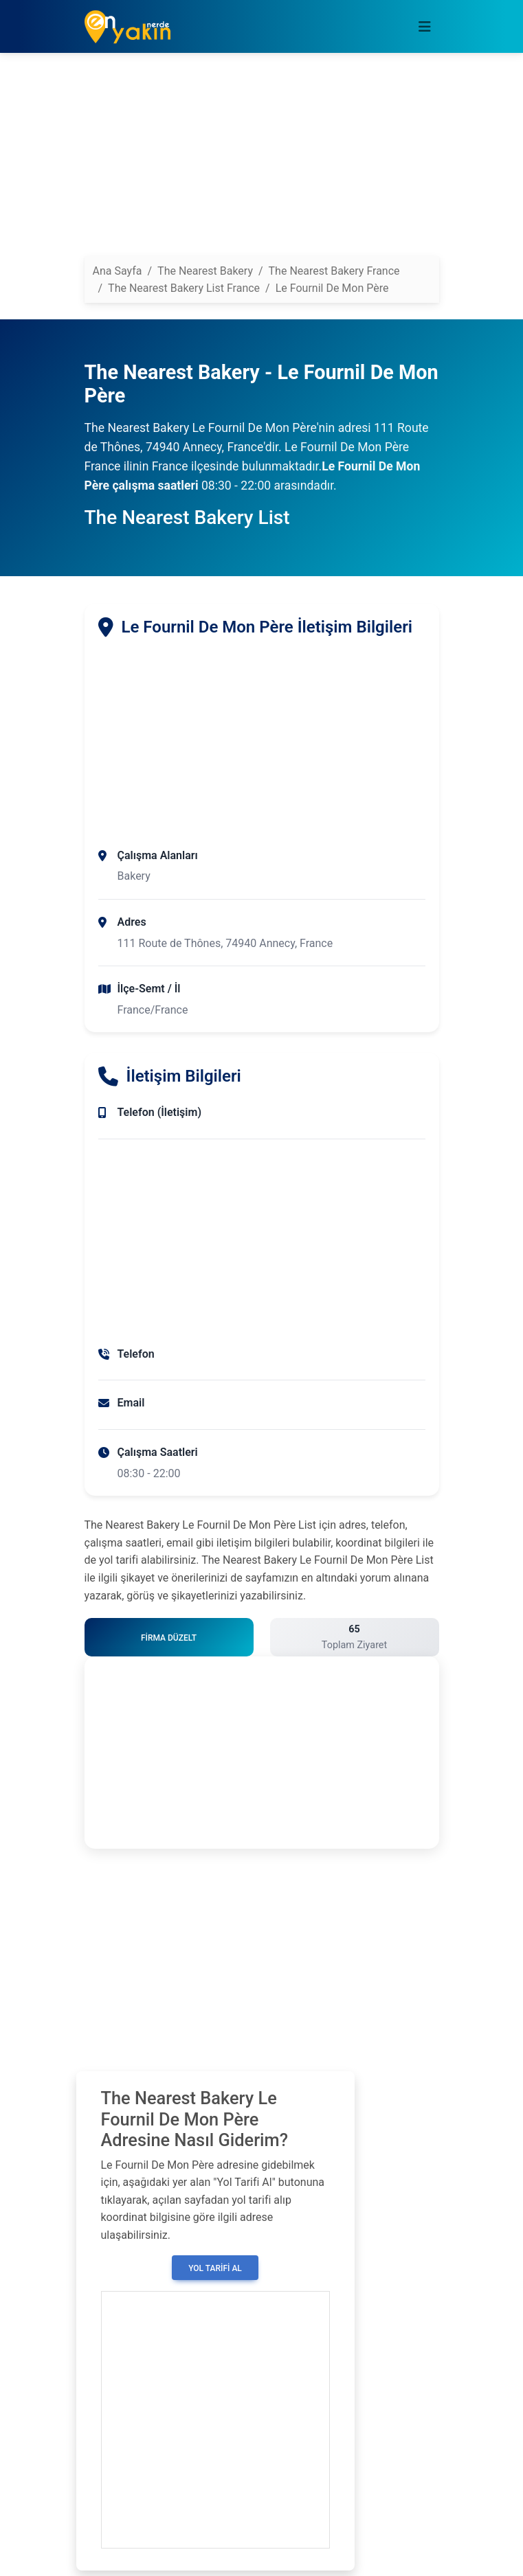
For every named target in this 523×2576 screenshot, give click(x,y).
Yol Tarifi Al (215, 2268)
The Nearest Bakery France (334, 270)
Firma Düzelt (169, 1638)
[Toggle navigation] (424, 26)
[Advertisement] (262, 160)
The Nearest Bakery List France (184, 288)
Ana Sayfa (117, 270)
